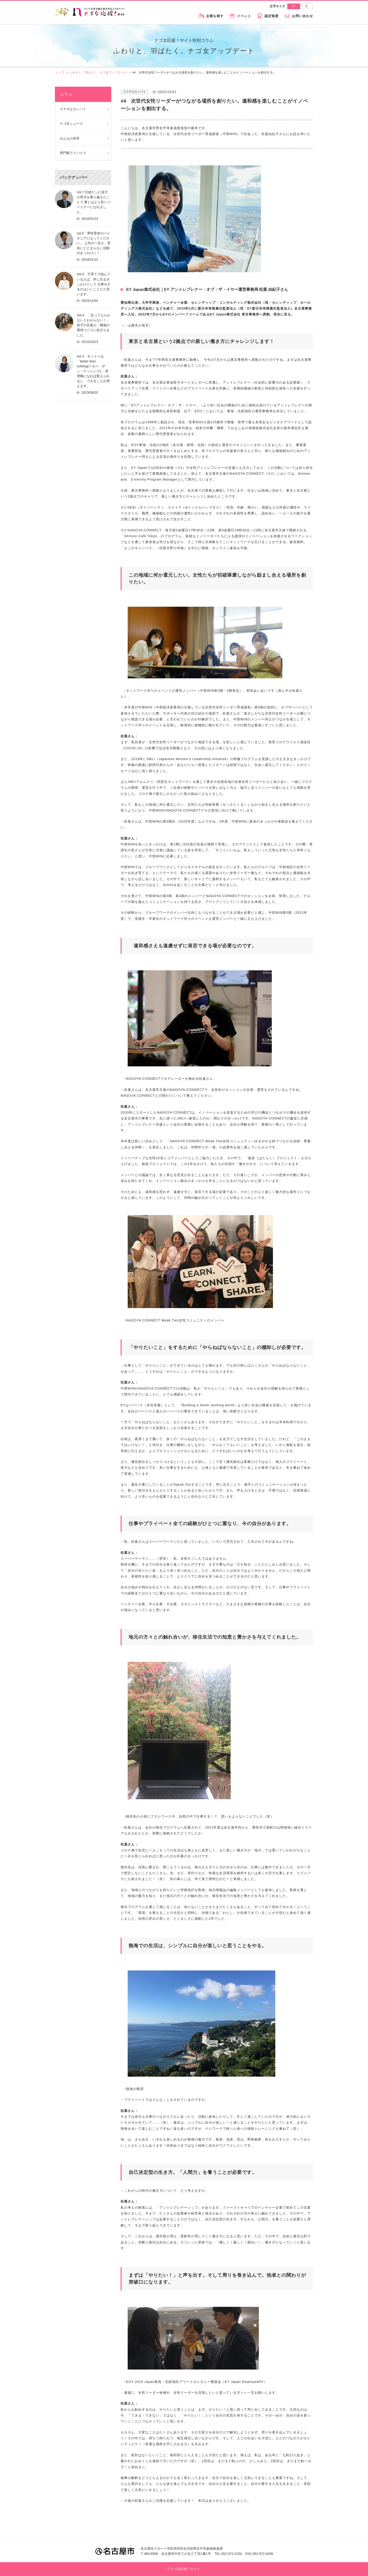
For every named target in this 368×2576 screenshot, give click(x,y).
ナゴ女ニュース (71, 123)
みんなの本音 (70, 138)
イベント (244, 16)
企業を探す (215, 16)
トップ (59, 72)
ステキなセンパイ (73, 109)
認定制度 (271, 16)
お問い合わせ (302, 16)
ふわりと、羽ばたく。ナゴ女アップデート (98, 72)
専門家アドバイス (73, 153)
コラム (66, 94)
